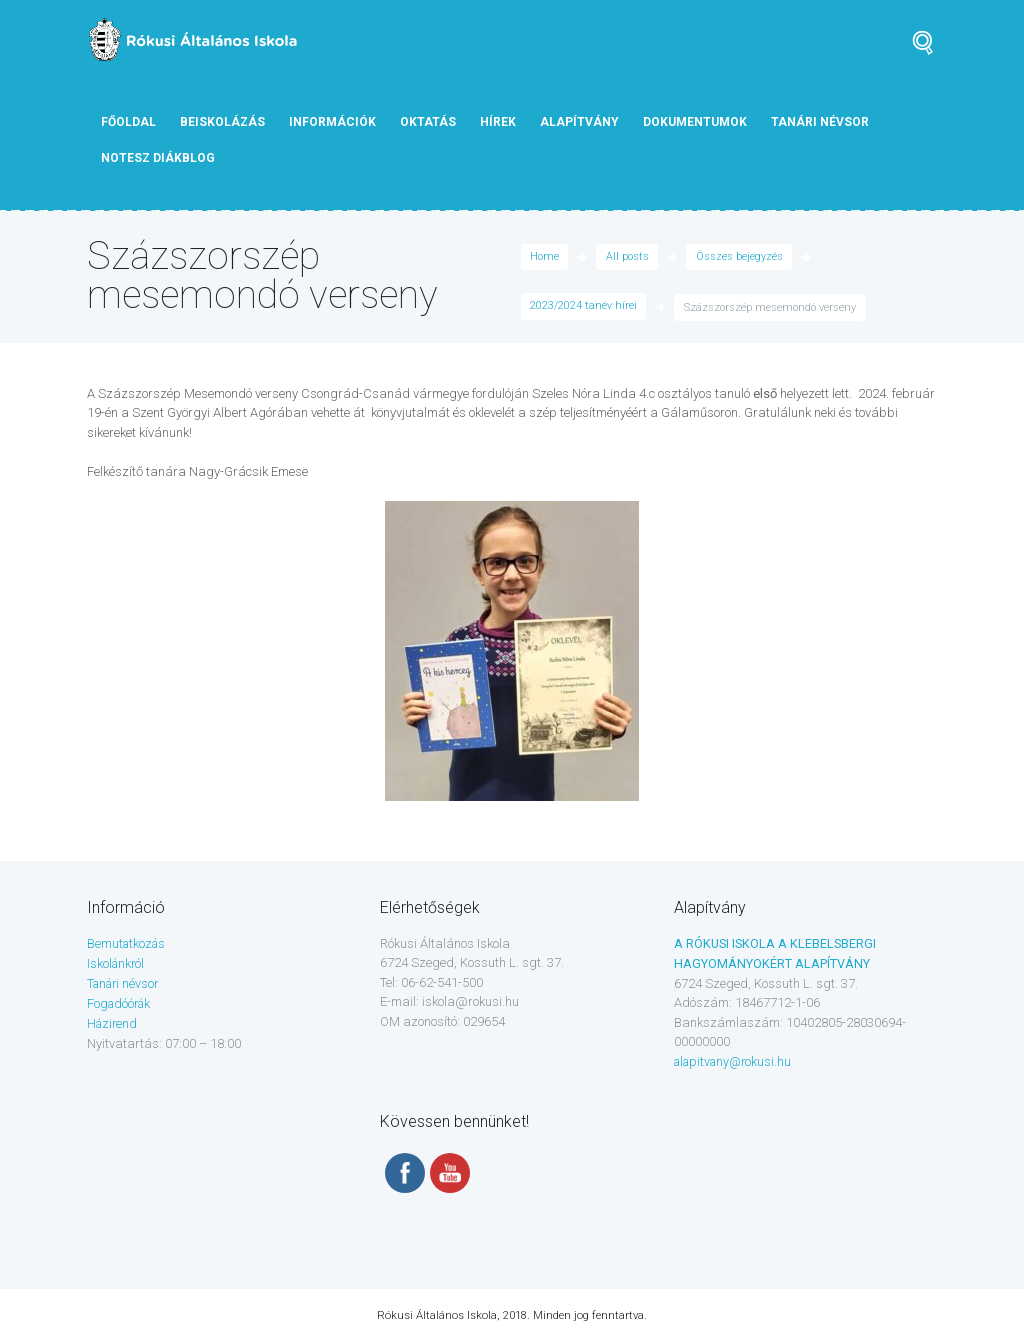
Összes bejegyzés (740, 257)
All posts (628, 257)
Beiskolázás (222, 122)
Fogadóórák (121, 1001)
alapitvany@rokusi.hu (736, 1060)
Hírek (498, 122)
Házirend (113, 1021)
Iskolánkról (117, 962)
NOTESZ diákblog (158, 158)
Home (544, 257)
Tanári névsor (125, 982)
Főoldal (128, 122)
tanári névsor (820, 122)
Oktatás (428, 122)
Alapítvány (579, 122)
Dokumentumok (695, 122)
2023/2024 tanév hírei (583, 307)
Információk (332, 122)
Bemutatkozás (128, 943)
